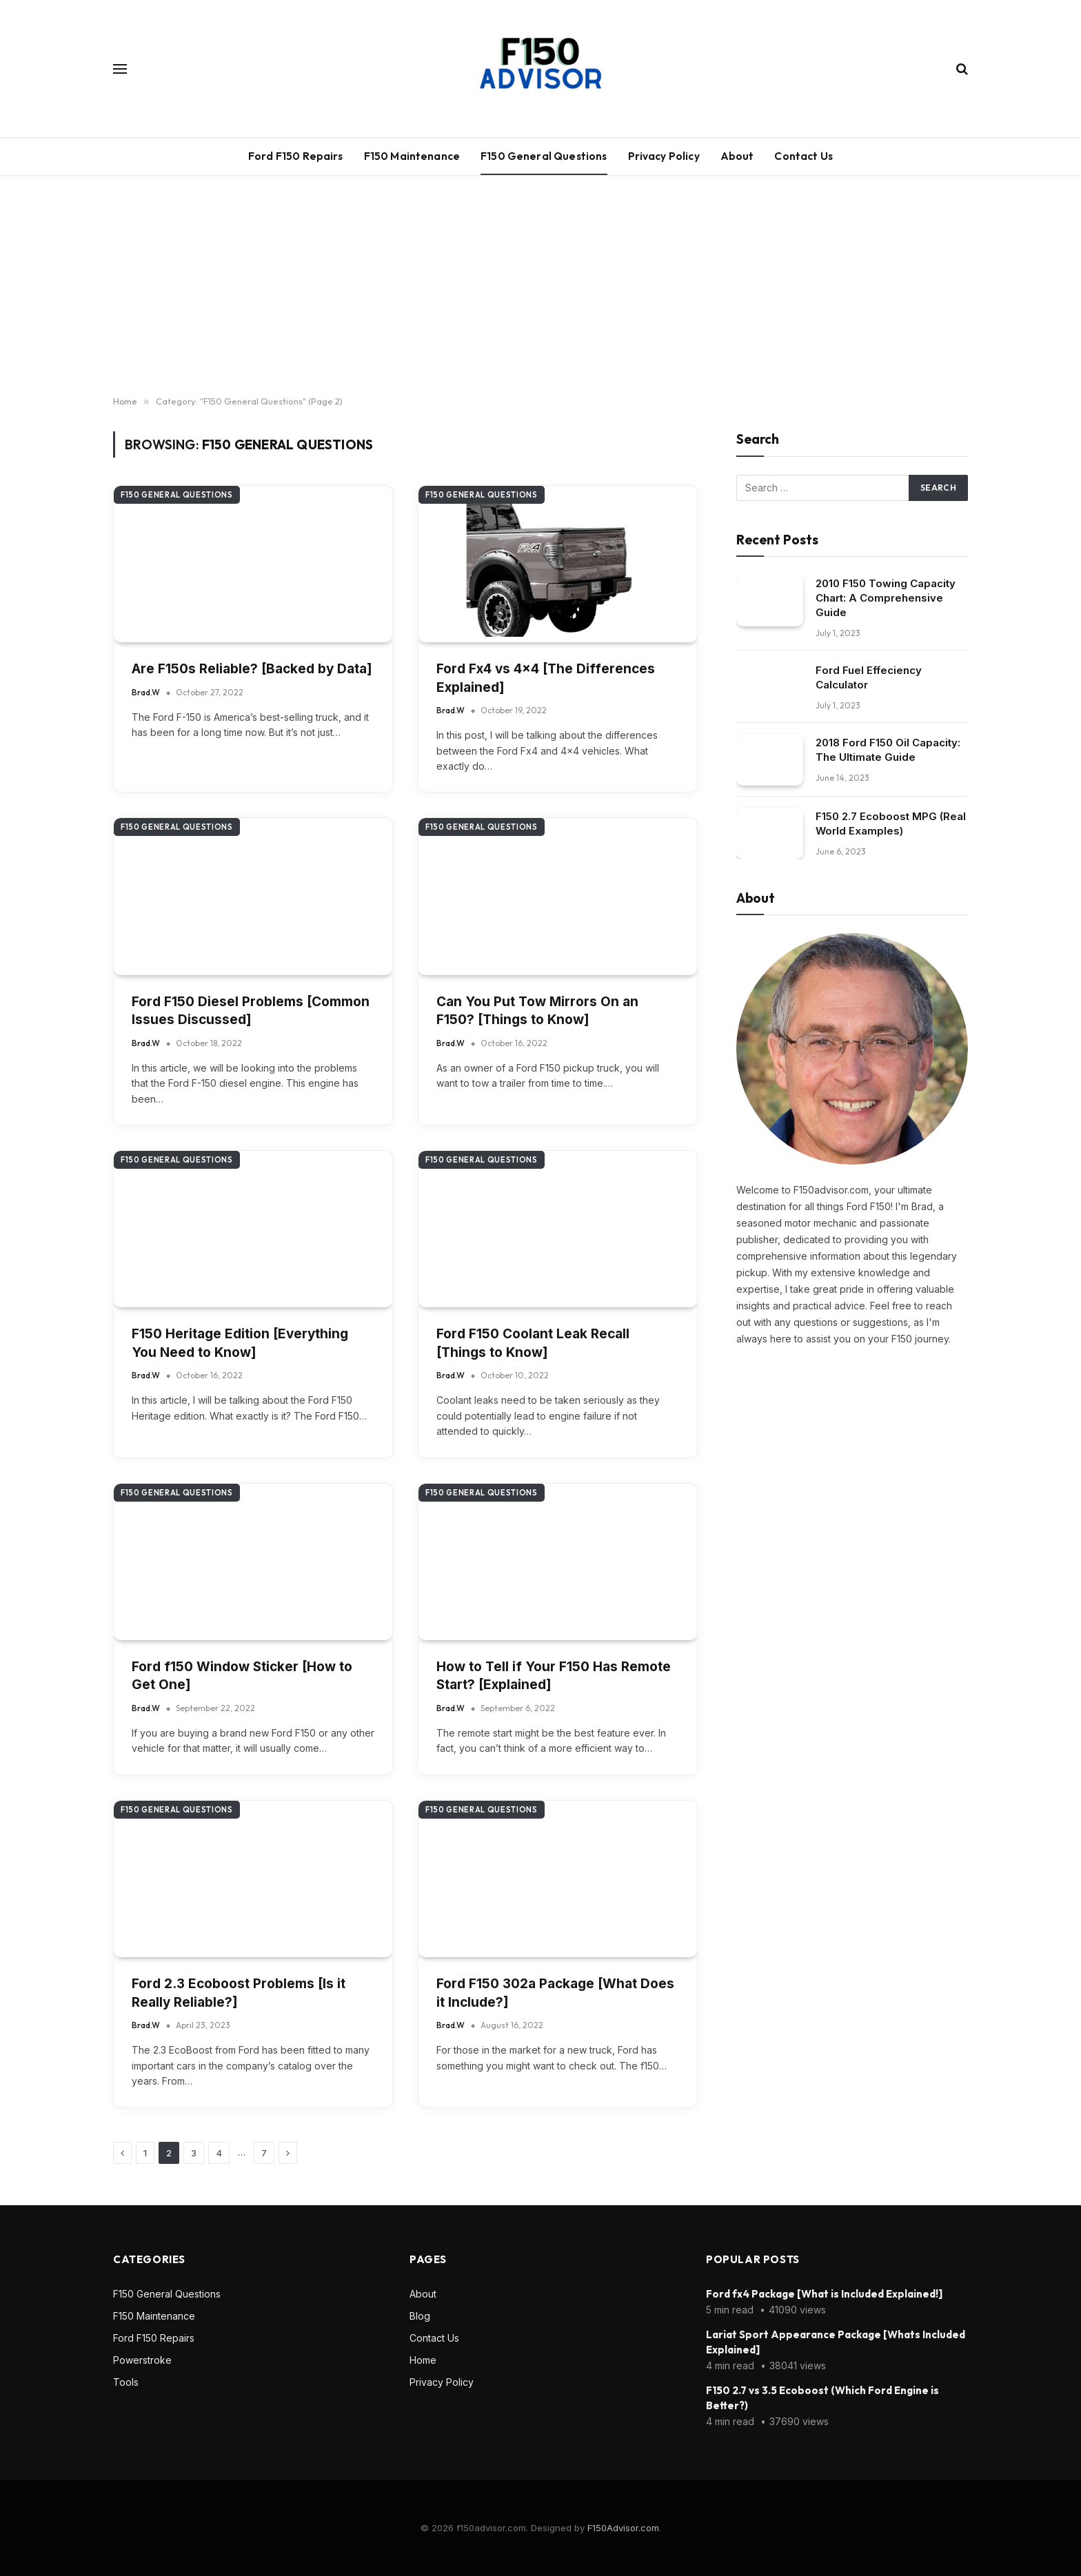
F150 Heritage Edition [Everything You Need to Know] (240, 1343)
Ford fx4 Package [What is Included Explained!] (824, 2293)
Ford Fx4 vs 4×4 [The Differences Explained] (545, 678)
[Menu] (120, 69)
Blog (420, 2316)
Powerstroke (142, 2360)
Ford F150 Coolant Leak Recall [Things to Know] (532, 1343)
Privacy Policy (664, 156)
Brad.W (146, 691)
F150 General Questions (544, 156)
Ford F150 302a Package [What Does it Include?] (555, 1993)
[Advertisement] (540, 286)
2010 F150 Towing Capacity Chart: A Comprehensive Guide (886, 598)
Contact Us (803, 156)
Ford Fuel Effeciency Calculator (869, 677)
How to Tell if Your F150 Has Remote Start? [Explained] (553, 1676)
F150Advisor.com (623, 2527)
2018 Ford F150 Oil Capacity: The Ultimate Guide (888, 750)
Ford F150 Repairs (295, 156)
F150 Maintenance (412, 156)
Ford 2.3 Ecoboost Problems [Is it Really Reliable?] (238, 1993)
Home (423, 2360)
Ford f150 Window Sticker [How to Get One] (242, 1676)
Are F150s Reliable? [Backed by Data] (252, 669)
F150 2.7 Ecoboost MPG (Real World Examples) (891, 823)
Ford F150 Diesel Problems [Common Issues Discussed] (251, 1010)
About (737, 156)
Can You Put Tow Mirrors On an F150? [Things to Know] (537, 1010)
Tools (126, 2382)
